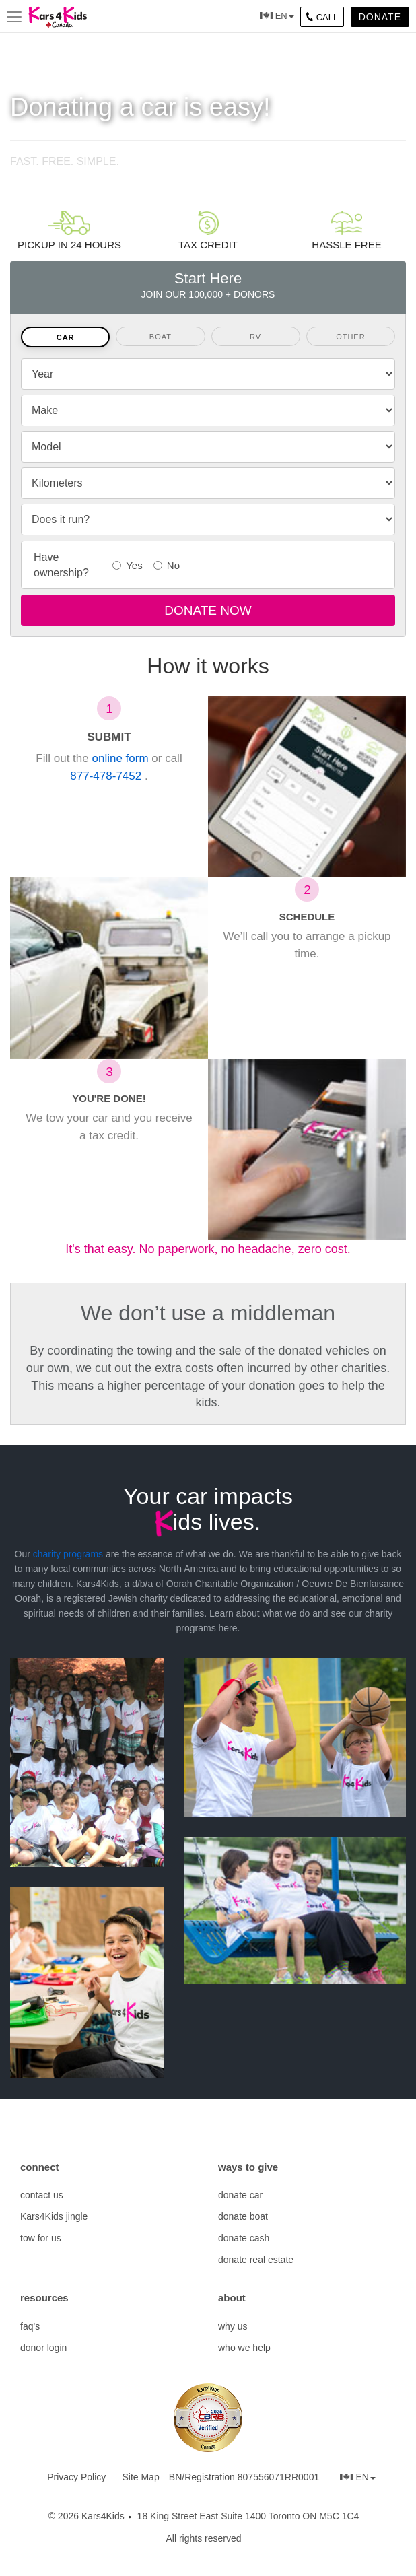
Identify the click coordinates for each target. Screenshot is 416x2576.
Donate (380, 16)
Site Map (140, 2477)
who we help (244, 2347)
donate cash (243, 2238)
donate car (240, 2195)
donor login (43, 2347)
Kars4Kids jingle (54, 2216)
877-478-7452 (107, 776)
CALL (322, 17)
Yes (128, 565)
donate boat (243, 2216)
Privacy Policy (76, 2477)
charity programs (68, 1554)
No (167, 565)
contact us (41, 2195)
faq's (30, 2326)
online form (120, 758)
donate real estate (255, 2259)
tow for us (40, 2238)
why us (233, 2326)
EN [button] (284, 16)
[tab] (65, 337)
